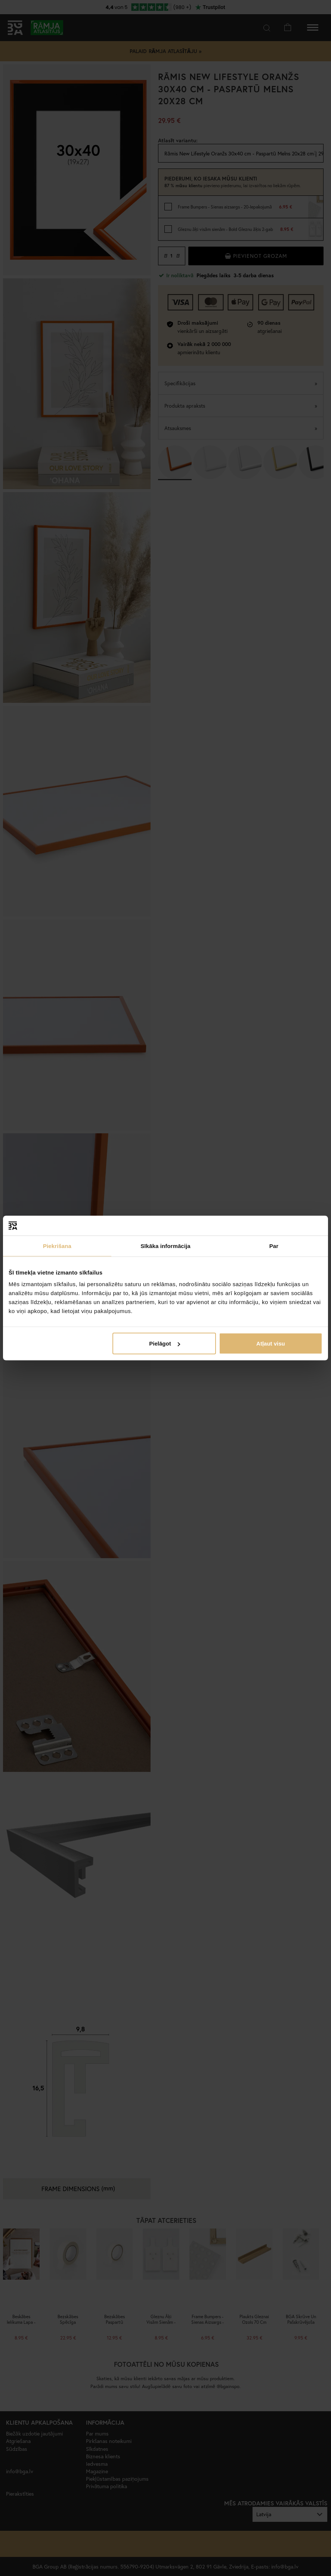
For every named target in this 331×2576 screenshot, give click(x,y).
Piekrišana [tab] (57, 1245)
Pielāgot (164, 1343)
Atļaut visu (270, 1343)
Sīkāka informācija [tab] (165, 1245)
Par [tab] (274, 1245)
